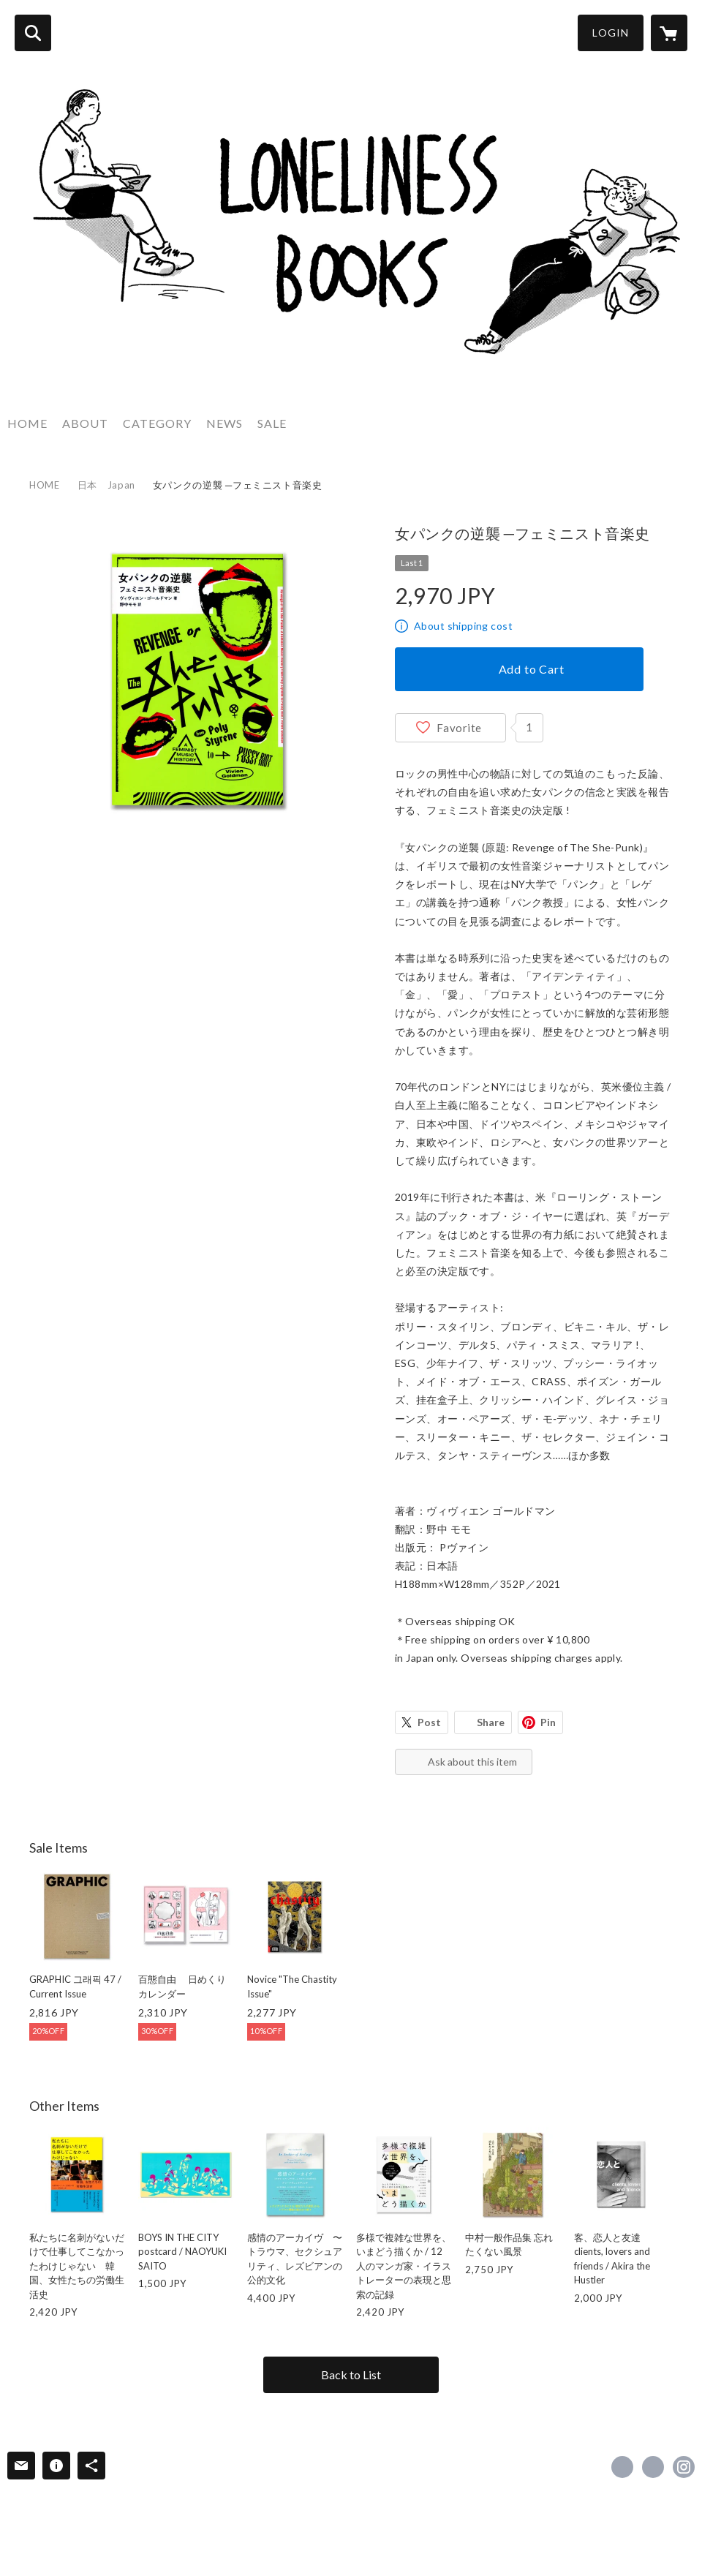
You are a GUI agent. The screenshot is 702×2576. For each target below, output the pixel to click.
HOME (27, 423)
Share (491, 1722)
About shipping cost (463, 625)
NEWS (224, 423)
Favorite (459, 727)
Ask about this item (472, 1761)
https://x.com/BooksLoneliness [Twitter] (653, 2467)
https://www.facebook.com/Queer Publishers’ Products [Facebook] (622, 2467)
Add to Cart (532, 669)
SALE (272, 423)
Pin (548, 1722)
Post (429, 1722)
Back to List (351, 2374)
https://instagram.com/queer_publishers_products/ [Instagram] (684, 2467)
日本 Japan (106, 485)
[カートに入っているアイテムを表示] (669, 33)
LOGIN (610, 32)
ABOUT (85, 423)
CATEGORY (157, 423)
